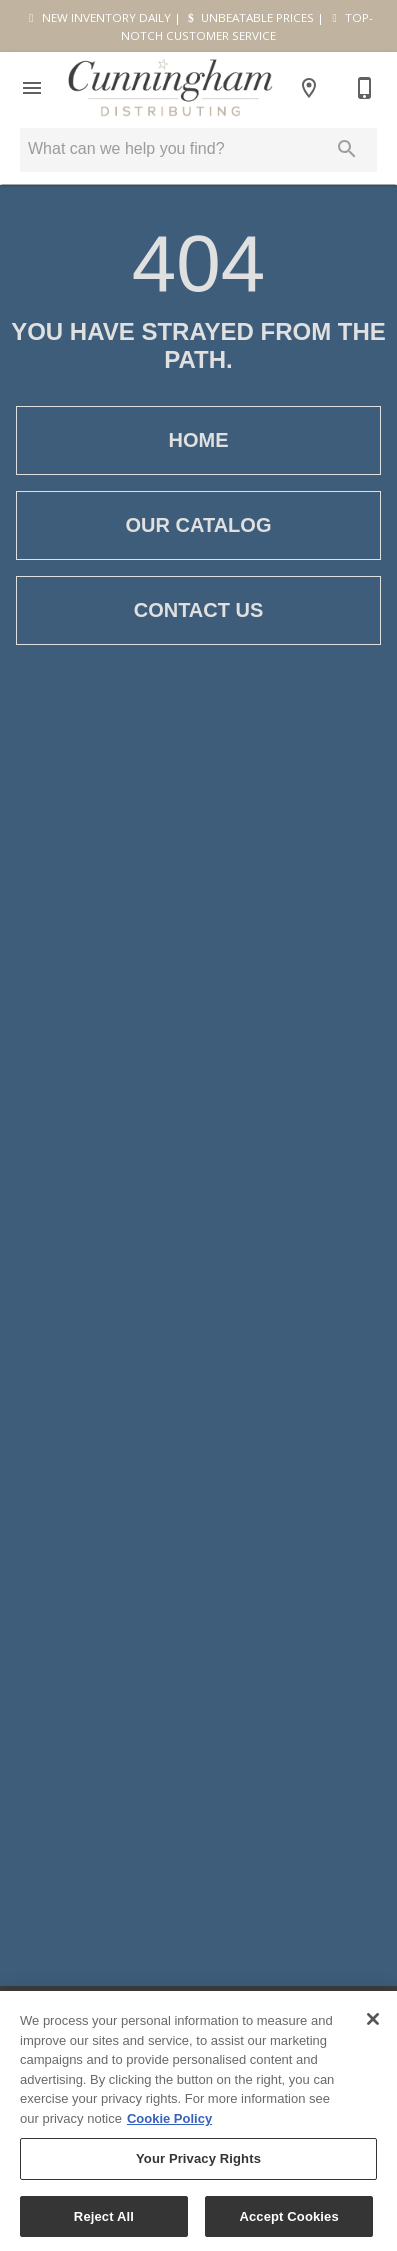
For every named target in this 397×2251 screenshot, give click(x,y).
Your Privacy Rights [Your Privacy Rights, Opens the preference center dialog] (198, 2165)
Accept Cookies (288, 2223)
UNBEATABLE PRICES (249, 17)
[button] (32, 88)
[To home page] (170, 87)
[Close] (373, 2026)
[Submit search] (347, 149)
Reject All (104, 2223)
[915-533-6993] (365, 88)
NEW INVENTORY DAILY (97, 17)
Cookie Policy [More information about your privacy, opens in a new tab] (169, 2125)
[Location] (309, 88)
